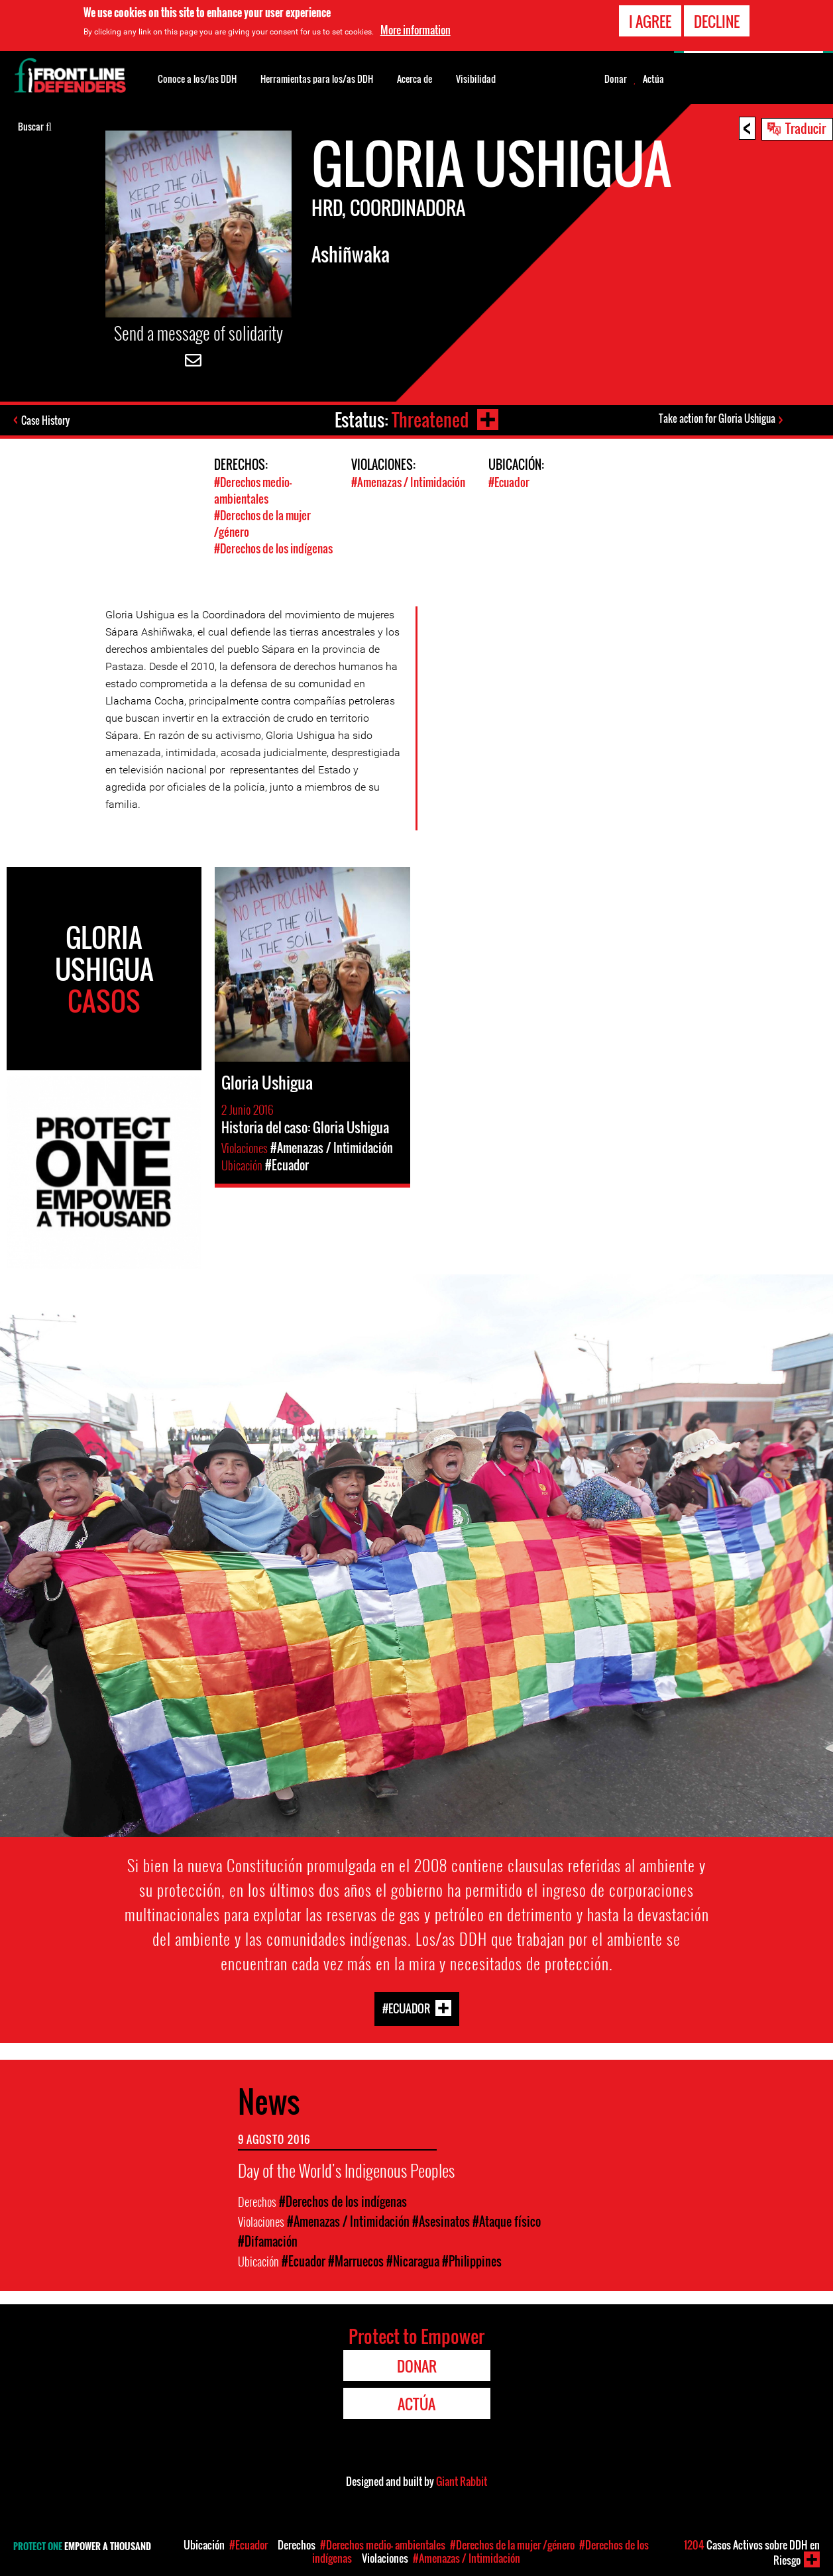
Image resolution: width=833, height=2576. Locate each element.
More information (415, 28)
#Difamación (268, 2241)
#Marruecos (356, 2261)
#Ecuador (508, 482)
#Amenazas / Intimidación (408, 482)
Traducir (805, 128)
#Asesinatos (441, 2221)
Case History (45, 420)
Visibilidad (476, 78)
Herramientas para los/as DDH (316, 78)
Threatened (430, 420)
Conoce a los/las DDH (197, 78)
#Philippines (472, 2261)
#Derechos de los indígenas (273, 548)
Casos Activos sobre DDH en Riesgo (752, 2552)
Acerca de (414, 78)
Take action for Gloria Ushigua (717, 418)
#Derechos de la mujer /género (512, 2545)
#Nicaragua (412, 2261)
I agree (650, 19)
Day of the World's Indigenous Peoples (346, 2170)
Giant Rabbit (461, 2481)
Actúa (653, 78)
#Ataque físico (506, 2221)
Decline (717, 19)
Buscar (35, 125)
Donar (615, 78)
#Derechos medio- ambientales (253, 490)
